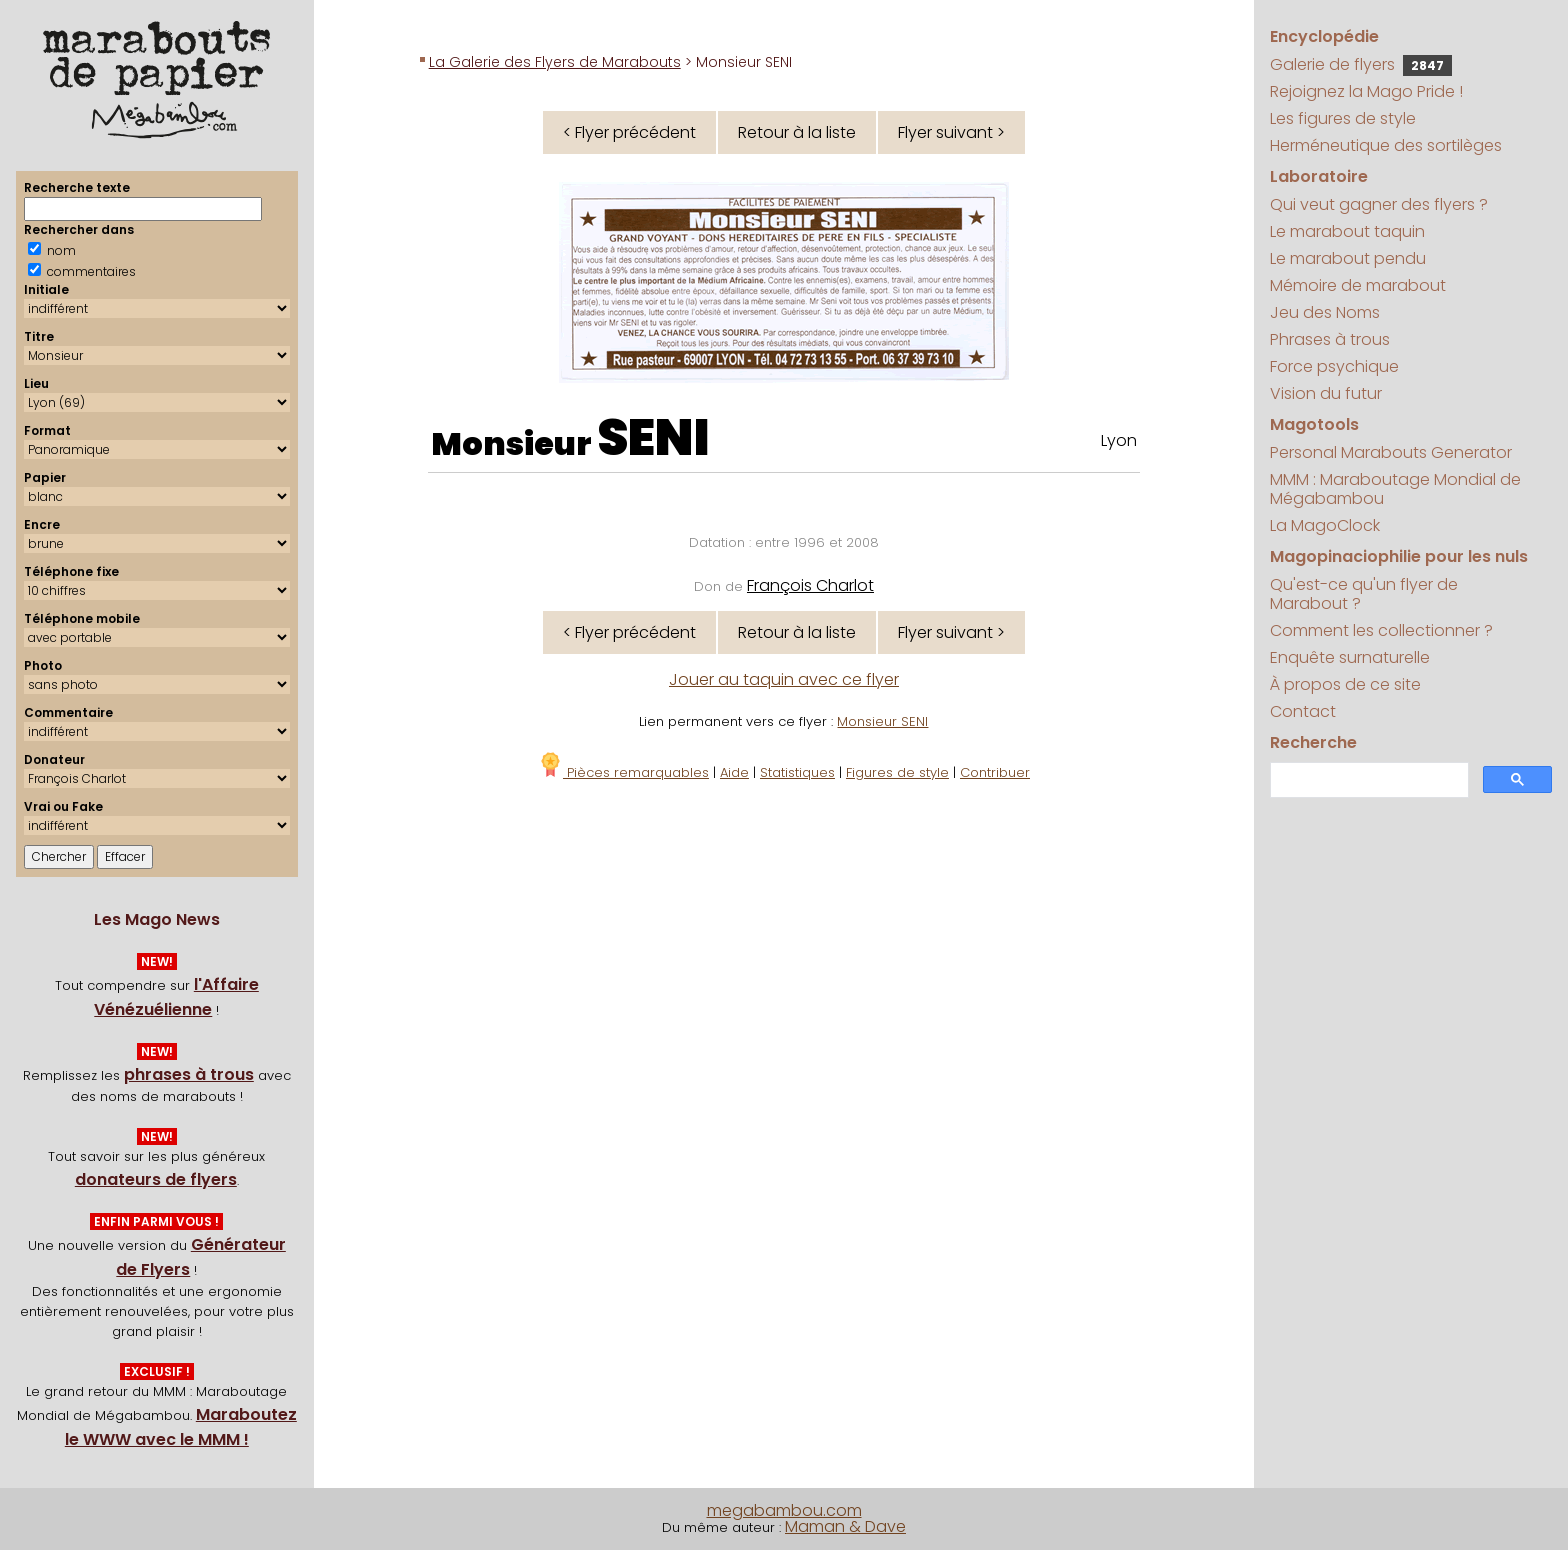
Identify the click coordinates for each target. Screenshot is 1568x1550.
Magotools (1314, 424)
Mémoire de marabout (1358, 285)
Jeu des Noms (1325, 312)
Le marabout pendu (1348, 258)
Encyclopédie (1324, 36)
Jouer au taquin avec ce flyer (784, 679)
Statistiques (797, 772)
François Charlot (810, 585)
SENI (653, 438)
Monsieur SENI (882, 721)
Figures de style (897, 772)
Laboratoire (1319, 176)
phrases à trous (189, 1074)
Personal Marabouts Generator (1391, 452)
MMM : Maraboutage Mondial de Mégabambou (1395, 489)
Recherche (1313, 742)
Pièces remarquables (623, 772)
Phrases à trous (1330, 339)
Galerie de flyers (1361, 64)
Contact (1303, 711)
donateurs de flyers (156, 1179)
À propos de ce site (1345, 684)
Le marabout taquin (1347, 231)
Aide (734, 772)
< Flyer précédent (629, 132)
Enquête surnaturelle (1350, 657)
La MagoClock (1325, 525)
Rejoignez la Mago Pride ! (1366, 91)
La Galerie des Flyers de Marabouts (555, 62)
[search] (1367, 780)
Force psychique (1334, 366)
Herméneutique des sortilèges (1386, 145)
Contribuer (995, 772)
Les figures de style (1343, 118)
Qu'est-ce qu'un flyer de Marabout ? (1364, 594)
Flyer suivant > (951, 132)
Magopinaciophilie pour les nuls (1399, 556)
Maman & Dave (845, 1526)
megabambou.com (784, 1510)
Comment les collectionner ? (1381, 630)
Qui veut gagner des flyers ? (1379, 204)
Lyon (1119, 440)
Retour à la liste (797, 132)
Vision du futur (1326, 393)
